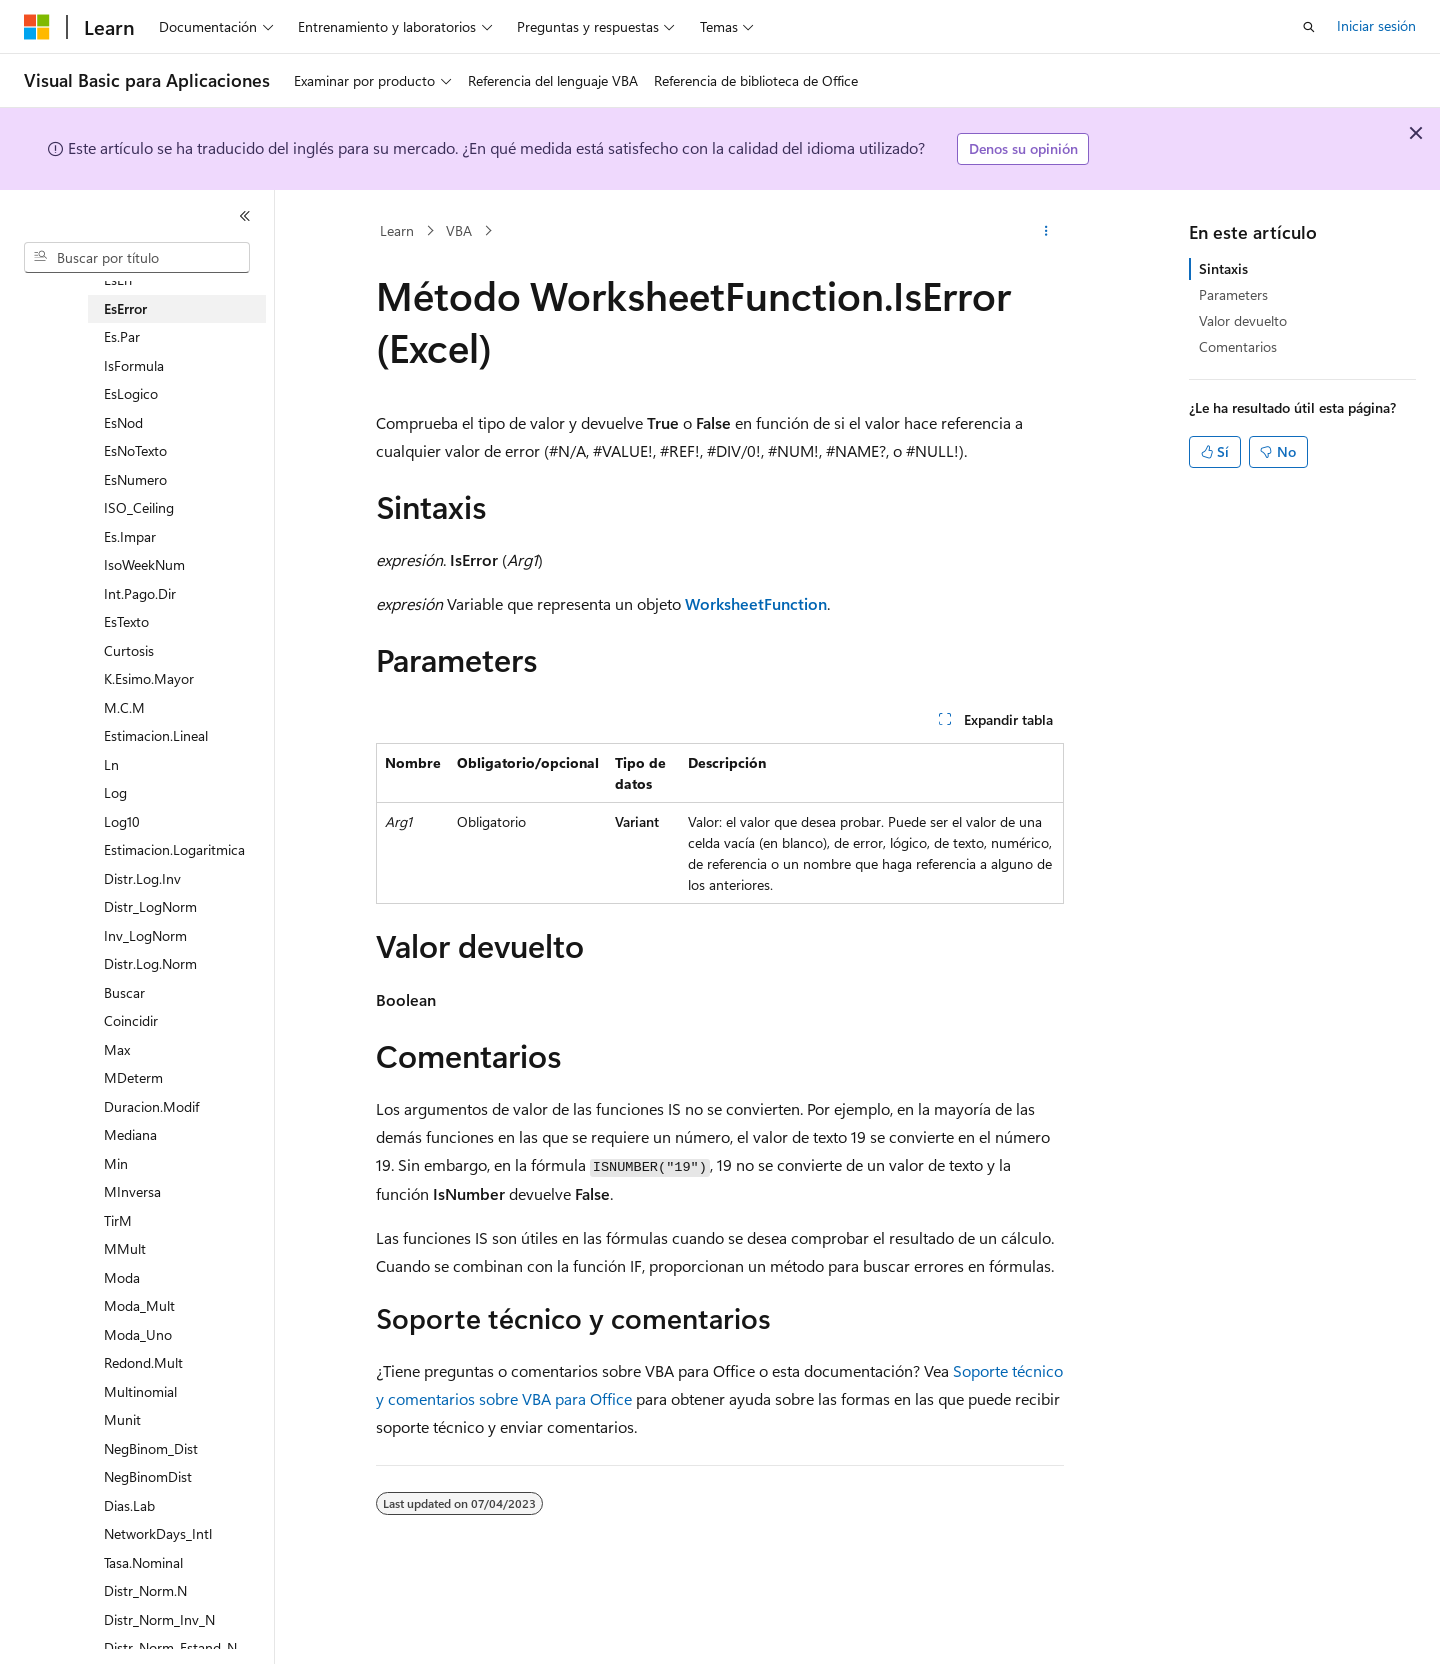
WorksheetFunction (756, 603)
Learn (397, 230)
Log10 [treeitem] (122, 821)
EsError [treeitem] (125, 308)
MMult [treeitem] (125, 1248)
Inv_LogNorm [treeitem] (145, 935)
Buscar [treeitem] (124, 992)
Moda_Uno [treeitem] (138, 1334)
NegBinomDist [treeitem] (148, 1476)
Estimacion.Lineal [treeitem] (156, 735)
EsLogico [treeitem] (131, 393)
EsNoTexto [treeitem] (135, 450)
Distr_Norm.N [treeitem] (145, 1590)
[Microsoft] (37, 27)
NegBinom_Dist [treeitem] (151, 1448)
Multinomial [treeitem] (140, 1391)
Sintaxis (1223, 268)
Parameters (1233, 294)
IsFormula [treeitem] (134, 365)
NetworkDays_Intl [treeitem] (158, 1533)
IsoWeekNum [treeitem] (144, 564)
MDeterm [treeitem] (133, 1077)
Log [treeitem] (115, 792)
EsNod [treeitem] (123, 422)
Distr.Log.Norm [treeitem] (150, 963)
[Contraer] (245, 216)
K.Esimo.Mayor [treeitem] (149, 678)
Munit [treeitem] (122, 1419)
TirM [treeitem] (118, 1220)
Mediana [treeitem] (130, 1134)
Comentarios (1238, 346)
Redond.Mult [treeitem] (143, 1362)
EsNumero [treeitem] (135, 479)
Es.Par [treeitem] (122, 336)
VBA (459, 230)
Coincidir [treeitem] (131, 1020)
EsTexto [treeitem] (126, 621)
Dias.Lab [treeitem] (129, 1505)
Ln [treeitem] (111, 764)
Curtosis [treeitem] (129, 650)
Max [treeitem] (117, 1049)
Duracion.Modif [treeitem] (151, 1106)
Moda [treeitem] (122, 1277)
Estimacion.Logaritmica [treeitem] (174, 849)
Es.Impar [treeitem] (130, 536)
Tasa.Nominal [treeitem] (143, 1562)
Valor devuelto (1243, 320)
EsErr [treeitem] (119, 279)
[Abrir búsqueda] (1309, 27)
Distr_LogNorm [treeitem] (150, 906)
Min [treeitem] (116, 1163)
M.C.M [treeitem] (124, 707)
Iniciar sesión (1376, 25)
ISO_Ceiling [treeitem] (139, 507)
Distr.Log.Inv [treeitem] (142, 878)
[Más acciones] (1046, 231)
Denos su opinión (1023, 148)
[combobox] (137, 258)
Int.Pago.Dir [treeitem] (140, 593)
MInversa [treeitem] (132, 1191)
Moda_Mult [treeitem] (139, 1305)
